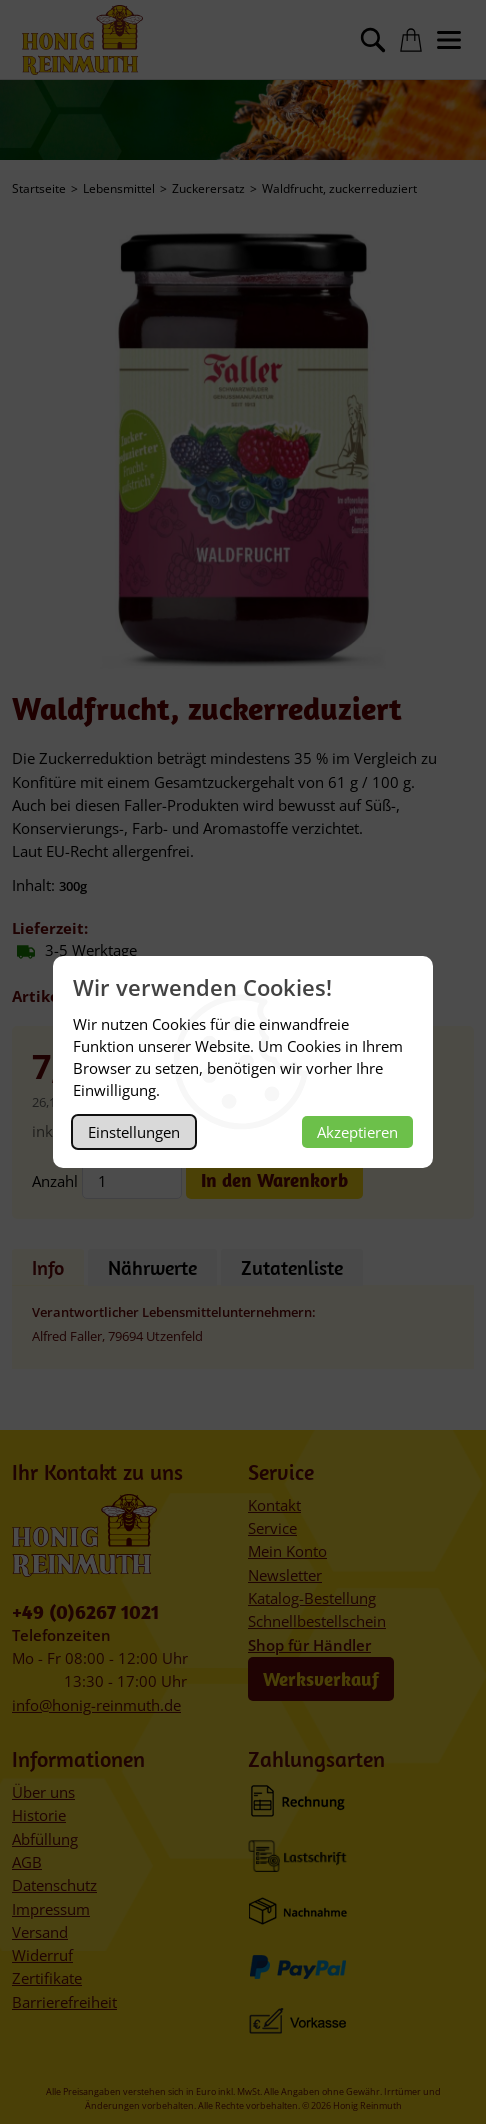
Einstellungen (134, 1132)
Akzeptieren (357, 1132)
